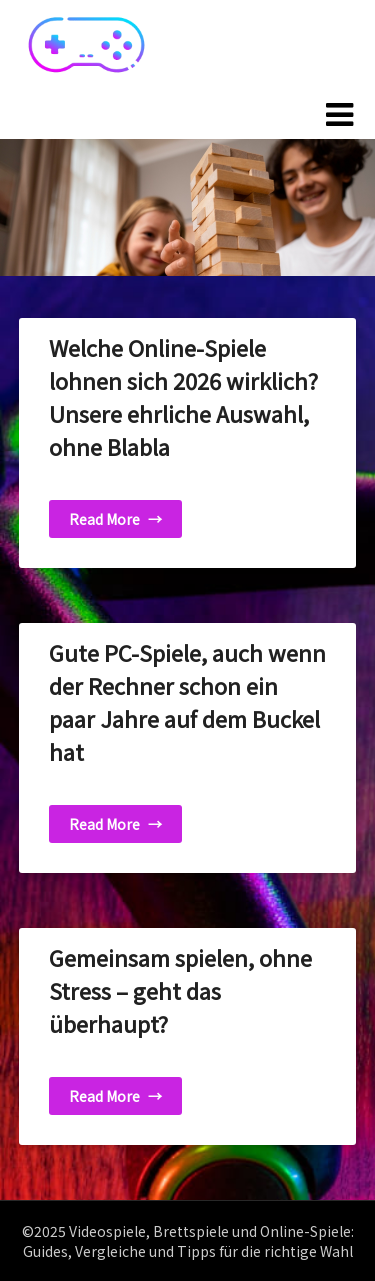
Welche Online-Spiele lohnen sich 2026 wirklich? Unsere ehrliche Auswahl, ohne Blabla (183, 396)
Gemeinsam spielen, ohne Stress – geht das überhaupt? (180, 990)
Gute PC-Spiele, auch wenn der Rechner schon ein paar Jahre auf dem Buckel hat (187, 701)
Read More (115, 519)
